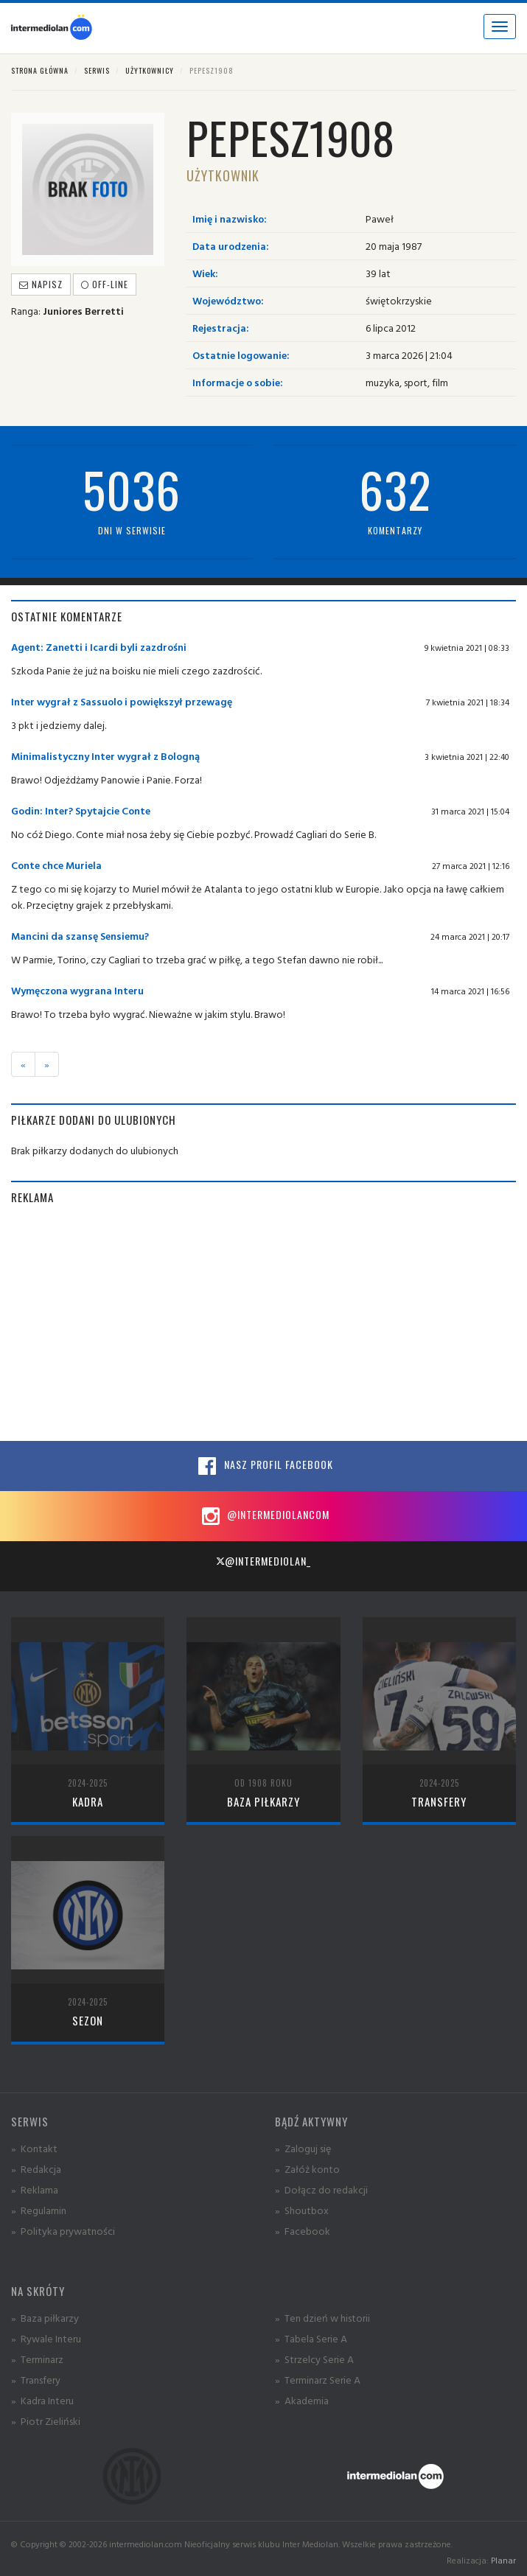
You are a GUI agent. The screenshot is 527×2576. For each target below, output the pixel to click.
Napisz (41, 284)
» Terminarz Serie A (317, 2379)
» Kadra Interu (42, 2400)
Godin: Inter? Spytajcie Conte (80, 810)
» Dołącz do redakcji (321, 2189)
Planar (503, 2560)
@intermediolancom (263, 1516)
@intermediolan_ (263, 1560)
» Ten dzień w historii (322, 2317)
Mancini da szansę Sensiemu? (80, 935)
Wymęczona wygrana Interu (77, 990)
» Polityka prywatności (63, 2230)
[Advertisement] (263, 1323)
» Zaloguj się (303, 2148)
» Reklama (34, 2189)
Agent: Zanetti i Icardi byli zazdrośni (98, 647)
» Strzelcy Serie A (314, 2359)
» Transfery (35, 2379)
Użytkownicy (149, 70)
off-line (104, 284)
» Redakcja (36, 2169)
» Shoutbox (302, 2210)
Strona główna (40, 70)
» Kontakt (34, 2148)
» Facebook (302, 2230)
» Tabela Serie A (311, 2338)
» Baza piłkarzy (45, 2317)
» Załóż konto (307, 2169)
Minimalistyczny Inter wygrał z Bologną (105, 756)
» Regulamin (38, 2210)
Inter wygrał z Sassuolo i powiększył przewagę (121, 701)
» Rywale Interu (46, 2338)
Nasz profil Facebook (264, 1466)
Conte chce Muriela (56, 865)
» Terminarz (37, 2359)
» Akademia (302, 2400)
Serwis (97, 70)
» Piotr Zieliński (45, 2421)
